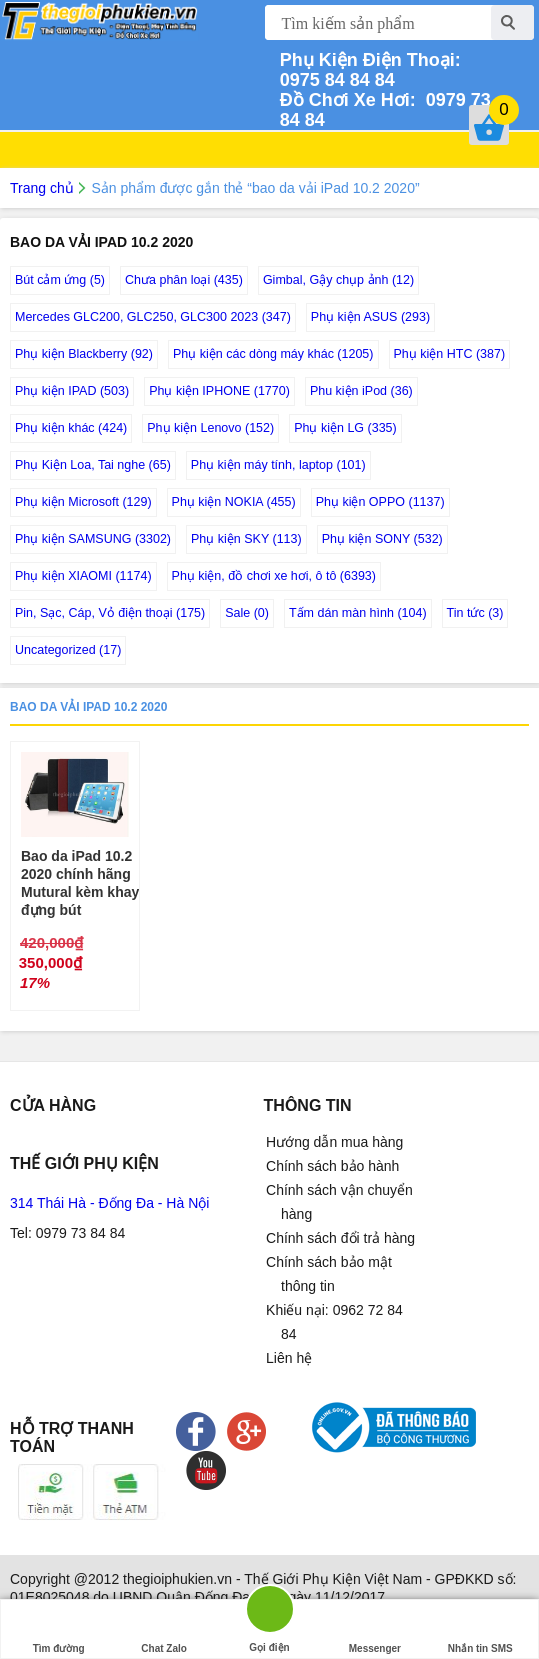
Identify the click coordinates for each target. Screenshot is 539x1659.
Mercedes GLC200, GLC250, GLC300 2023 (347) (153, 317)
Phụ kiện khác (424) (71, 428)
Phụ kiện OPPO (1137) (380, 502)
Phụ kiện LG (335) (345, 428)
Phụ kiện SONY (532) (382, 539)
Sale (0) (247, 613)
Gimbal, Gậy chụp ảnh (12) (338, 280)
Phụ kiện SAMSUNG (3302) (93, 539)
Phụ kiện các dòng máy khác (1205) (273, 354)
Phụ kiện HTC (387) (450, 354)
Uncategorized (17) (68, 650)
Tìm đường (59, 1629)
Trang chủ (42, 188)
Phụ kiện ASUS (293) (370, 317)
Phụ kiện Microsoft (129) (83, 502)
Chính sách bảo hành (332, 1166)
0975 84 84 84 (373, 70)
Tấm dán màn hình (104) (358, 613)
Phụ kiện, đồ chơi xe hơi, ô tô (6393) (274, 576)
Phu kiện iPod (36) (361, 391)
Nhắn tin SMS (480, 1629)
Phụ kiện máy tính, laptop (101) (278, 465)
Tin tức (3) (475, 613)
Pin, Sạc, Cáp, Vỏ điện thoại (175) (110, 613)
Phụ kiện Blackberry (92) (84, 354)
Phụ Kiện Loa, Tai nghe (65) (93, 465)
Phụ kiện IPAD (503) (72, 391)
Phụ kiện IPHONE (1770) (219, 391)
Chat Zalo (164, 1629)
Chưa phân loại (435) (184, 280)
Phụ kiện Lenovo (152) (210, 428)
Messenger (375, 1629)
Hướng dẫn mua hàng (334, 1142)
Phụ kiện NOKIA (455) (234, 502)
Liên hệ (289, 1358)
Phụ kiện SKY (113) (246, 539)
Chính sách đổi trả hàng (340, 1238)
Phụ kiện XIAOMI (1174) (83, 576)
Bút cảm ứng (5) (60, 280)
